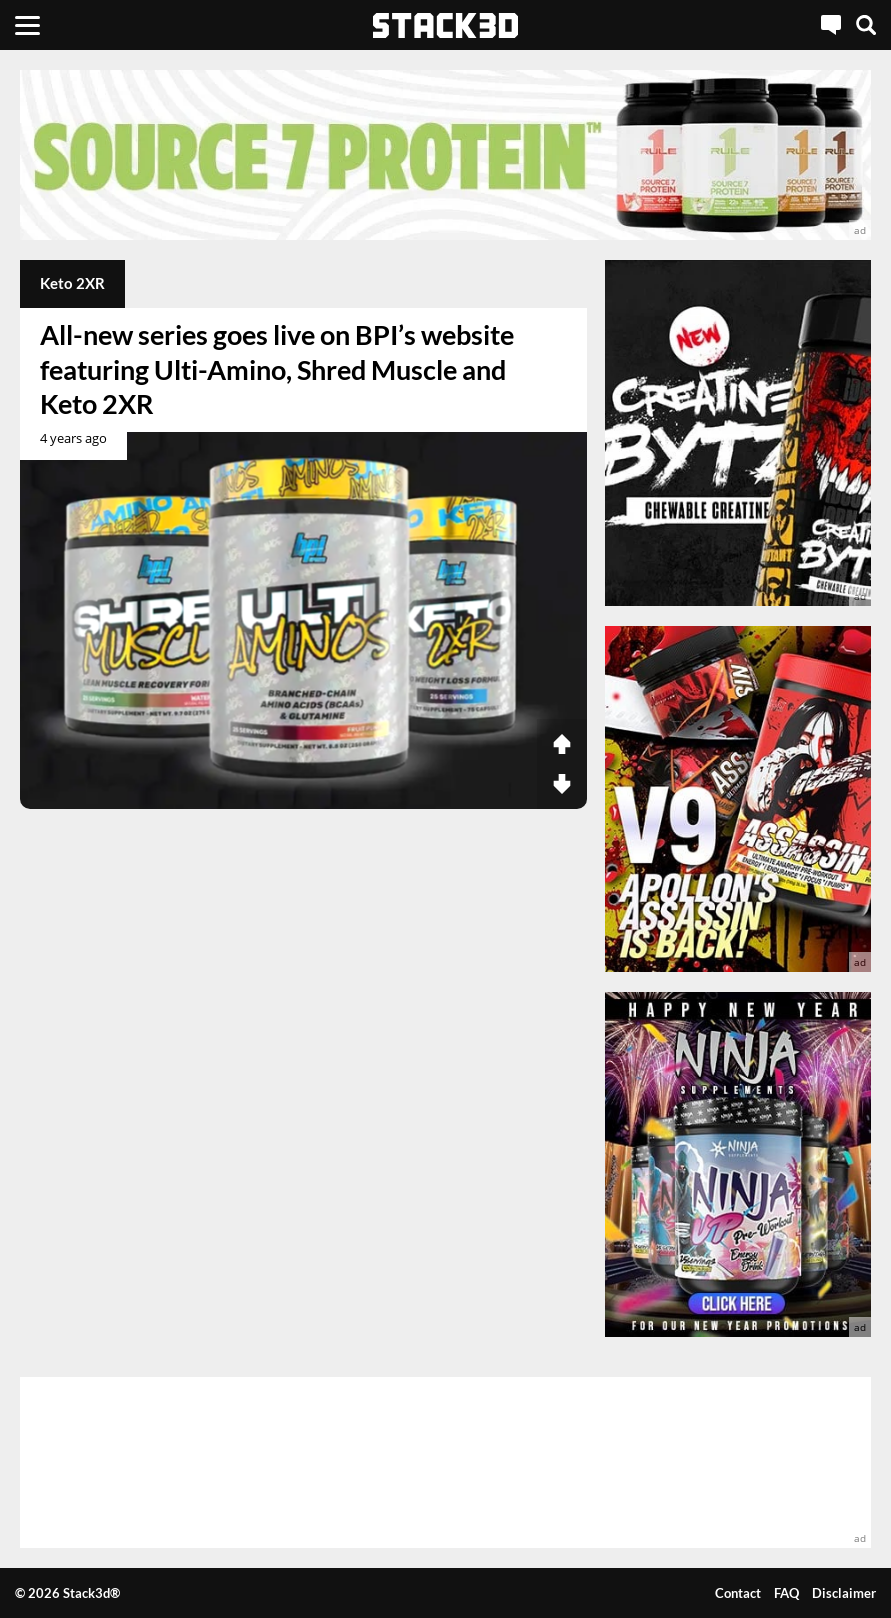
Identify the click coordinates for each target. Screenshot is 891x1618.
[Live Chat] (831, 25)
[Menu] (27, 25)
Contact (738, 1593)
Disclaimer (844, 1593)
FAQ (786, 1593)
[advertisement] (445, 155)
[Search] (866, 25)
